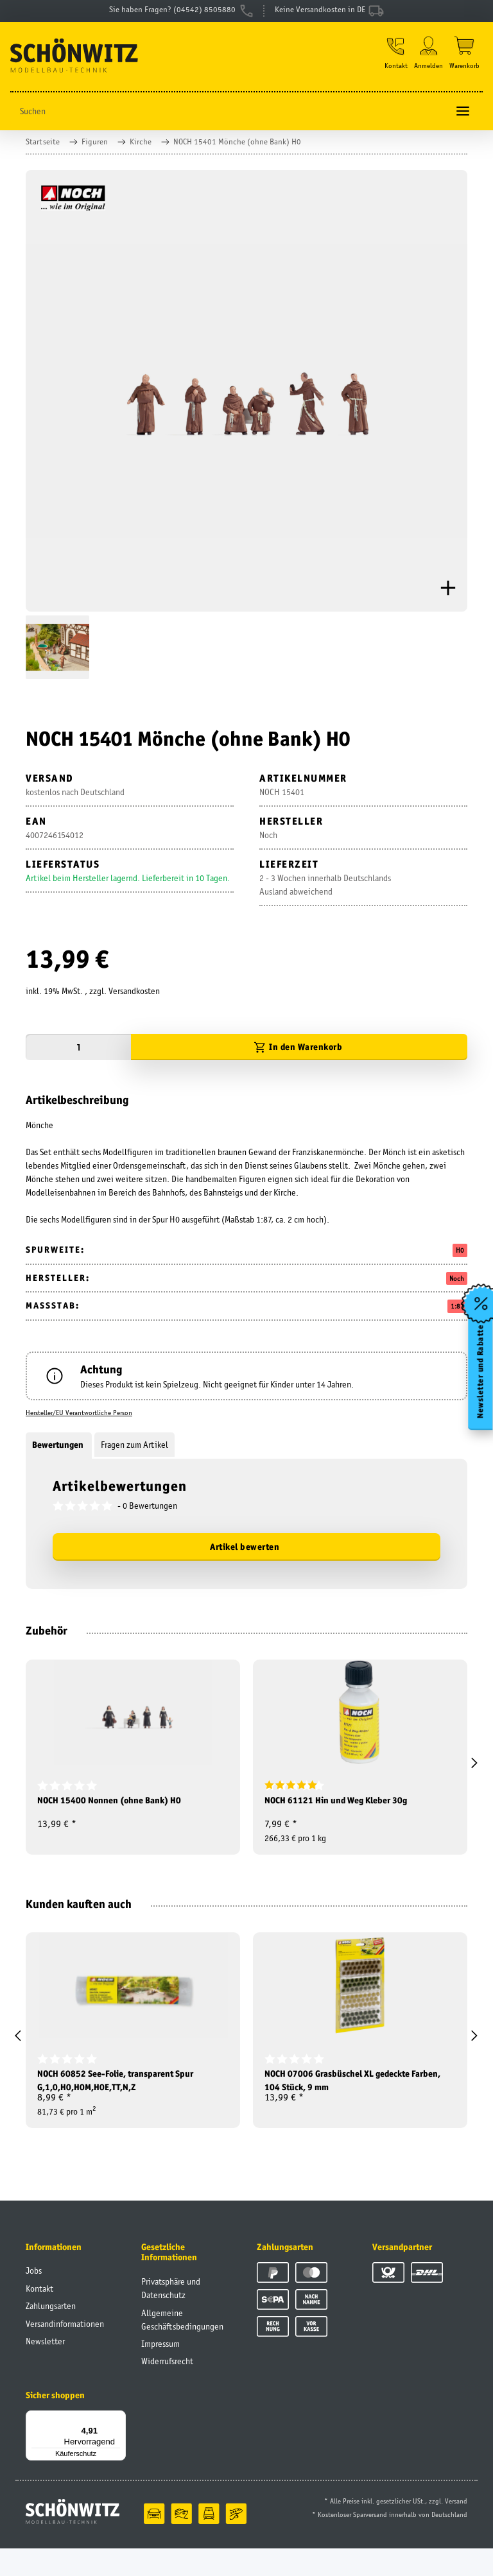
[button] (392, 59)
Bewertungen (58, 1451)
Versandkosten (134, 998)
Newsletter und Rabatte (479, 1379)
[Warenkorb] (464, 59)
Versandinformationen (65, 2351)
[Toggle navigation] (462, 118)
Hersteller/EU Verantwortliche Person (79, 1419)
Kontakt (39, 2316)
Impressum (160, 2371)
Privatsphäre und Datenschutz (170, 2315)
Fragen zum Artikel (134, 1451)
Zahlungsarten (51, 2333)
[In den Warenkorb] (299, 1055)
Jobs (34, 2298)
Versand (456, 2528)
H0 (460, 1257)
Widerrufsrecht (167, 2388)
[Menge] (78, 1055)
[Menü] (118, 2445)
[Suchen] (228, 118)
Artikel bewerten (244, 1553)
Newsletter (45, 2368)
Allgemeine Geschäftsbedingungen (182, 2346)
